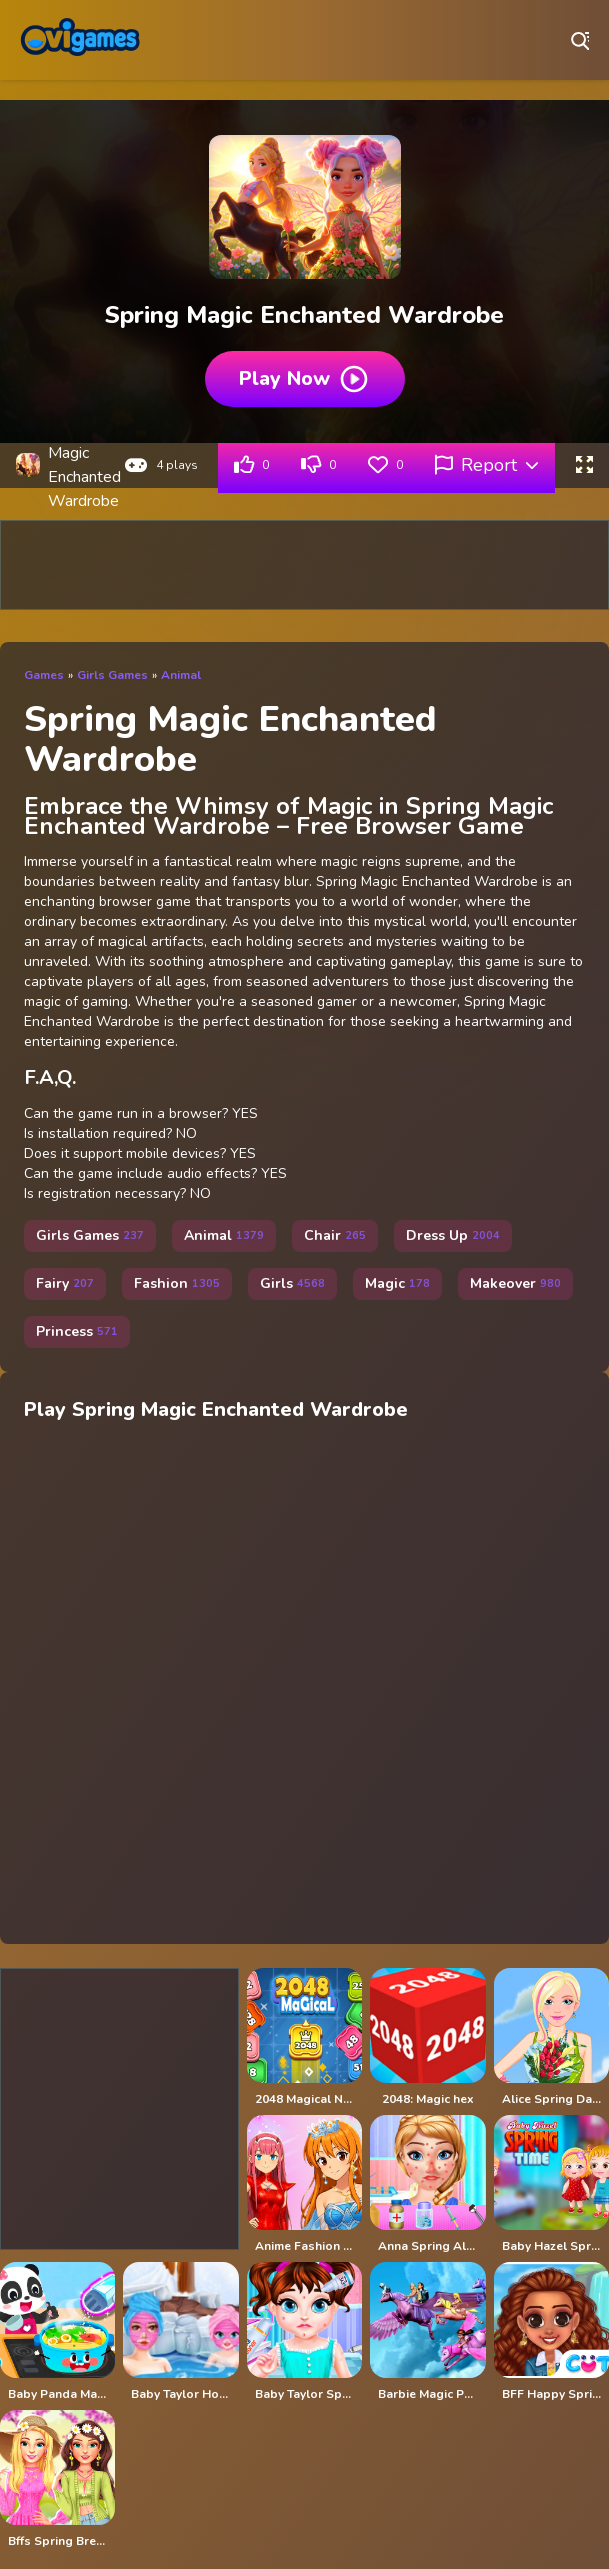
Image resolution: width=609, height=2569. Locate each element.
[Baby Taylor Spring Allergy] (304, 2331)
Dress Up (453, 1235)
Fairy (65, 1283)
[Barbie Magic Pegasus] (427, 2331)
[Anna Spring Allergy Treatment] (427, 2184)
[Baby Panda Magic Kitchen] (57, 2331)
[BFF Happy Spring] (551, 2331)
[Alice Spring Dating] (551, 2037)
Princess (77, 1331)
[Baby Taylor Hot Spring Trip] (180, 2331)
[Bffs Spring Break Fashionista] (57, 2479)
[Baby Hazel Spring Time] (551, 2184)
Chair (335, 1235)
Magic (397, 1283)
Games (44, 675)
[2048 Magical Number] (304, 2037)
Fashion (177, 1283)
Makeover (515, 1283)
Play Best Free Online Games (80, 40)
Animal (181, 675)
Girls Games (112, 675)
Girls (292, 1283)
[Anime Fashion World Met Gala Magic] (304, 2184)
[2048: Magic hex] (427, 2037)
